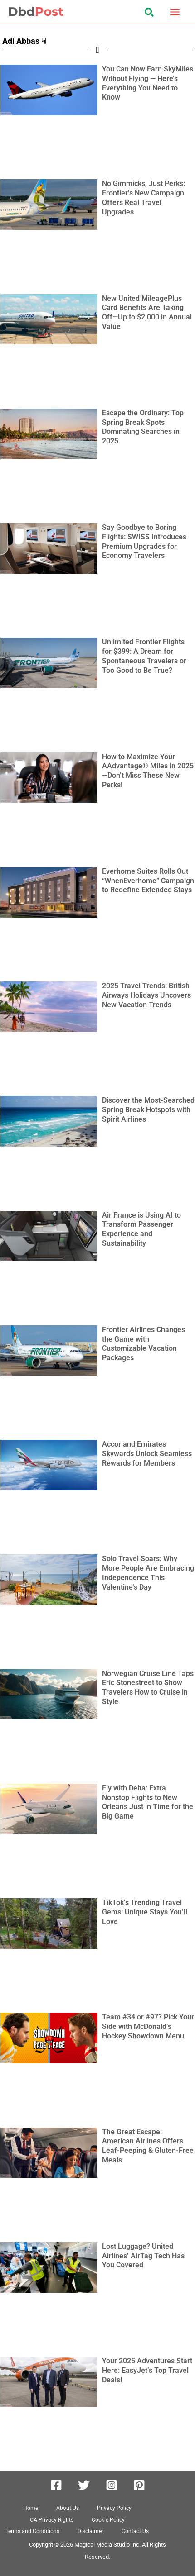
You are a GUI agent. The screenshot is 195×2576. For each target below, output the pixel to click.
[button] (150, 13)
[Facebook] (56, 2485)
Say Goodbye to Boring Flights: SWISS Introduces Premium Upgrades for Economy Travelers (144, 541)
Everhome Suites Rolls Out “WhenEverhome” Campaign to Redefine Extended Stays (148, 881)
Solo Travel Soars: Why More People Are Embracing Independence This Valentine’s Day (148, 1572)
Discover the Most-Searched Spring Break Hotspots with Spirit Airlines (148, 1110)
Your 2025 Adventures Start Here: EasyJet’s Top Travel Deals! (147, 2370)
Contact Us (135, 2531)
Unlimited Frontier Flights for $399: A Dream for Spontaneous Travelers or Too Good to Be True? (144, 656)
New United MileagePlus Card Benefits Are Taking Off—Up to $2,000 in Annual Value (147, 312)
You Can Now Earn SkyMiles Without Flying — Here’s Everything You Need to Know (147, 83)
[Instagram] (111, 2485)
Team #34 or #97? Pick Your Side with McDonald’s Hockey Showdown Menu (148, 2026)
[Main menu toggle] (175, 12)
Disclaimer (90, 2531)
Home (30, 2508)
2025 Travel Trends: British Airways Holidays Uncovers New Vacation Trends (146, 995)
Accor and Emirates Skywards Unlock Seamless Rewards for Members (147, 1453)
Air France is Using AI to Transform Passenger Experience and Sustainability (141, 1229)
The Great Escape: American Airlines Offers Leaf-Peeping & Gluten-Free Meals (148, 2146)
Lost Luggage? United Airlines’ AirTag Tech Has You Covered (143, 2256)
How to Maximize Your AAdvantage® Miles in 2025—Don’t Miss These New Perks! (148, 770)
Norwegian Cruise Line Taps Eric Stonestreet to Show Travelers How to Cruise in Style (148, 1687)
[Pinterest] (139, 2485)
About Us (67, 2508)
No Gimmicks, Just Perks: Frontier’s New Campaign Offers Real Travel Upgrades (143, 197)
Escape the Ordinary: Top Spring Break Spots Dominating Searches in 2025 (143, 427)
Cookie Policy (108, 2520)
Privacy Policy (114, 2508)
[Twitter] (84, 2485)
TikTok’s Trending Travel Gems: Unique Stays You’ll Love (144, 1912)
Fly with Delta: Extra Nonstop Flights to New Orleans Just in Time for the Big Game (147, 1802)
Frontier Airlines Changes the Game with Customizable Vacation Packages (143, 1343)
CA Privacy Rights (51, 2520)
